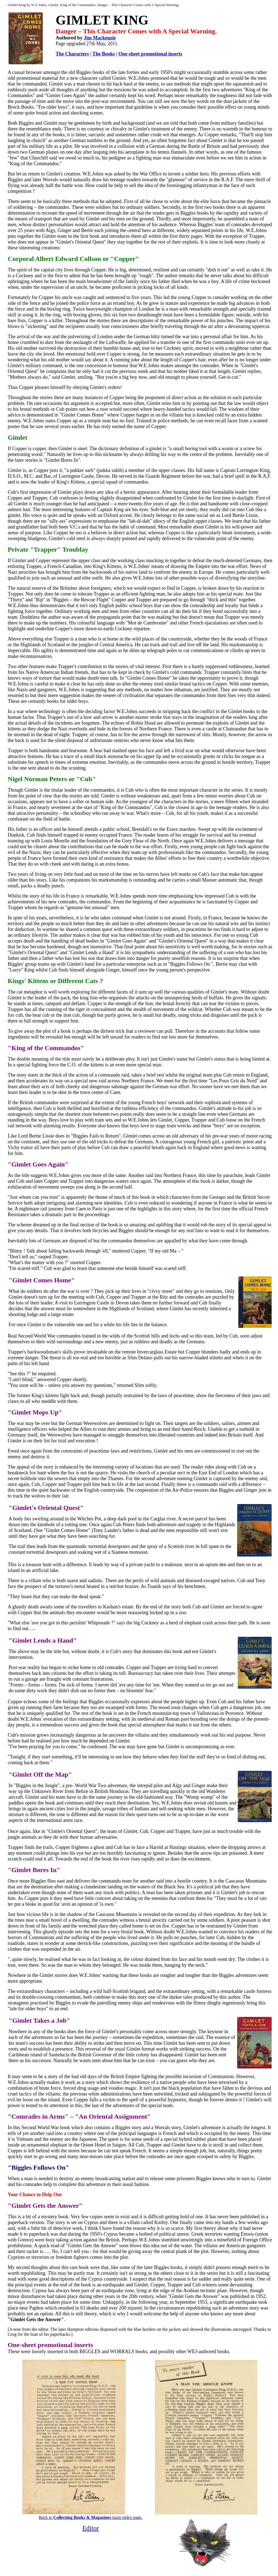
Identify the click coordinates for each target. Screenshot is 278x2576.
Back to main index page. (90, 2517)
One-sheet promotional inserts (150, 54)
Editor (90, 2528)
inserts (83, 2344)
